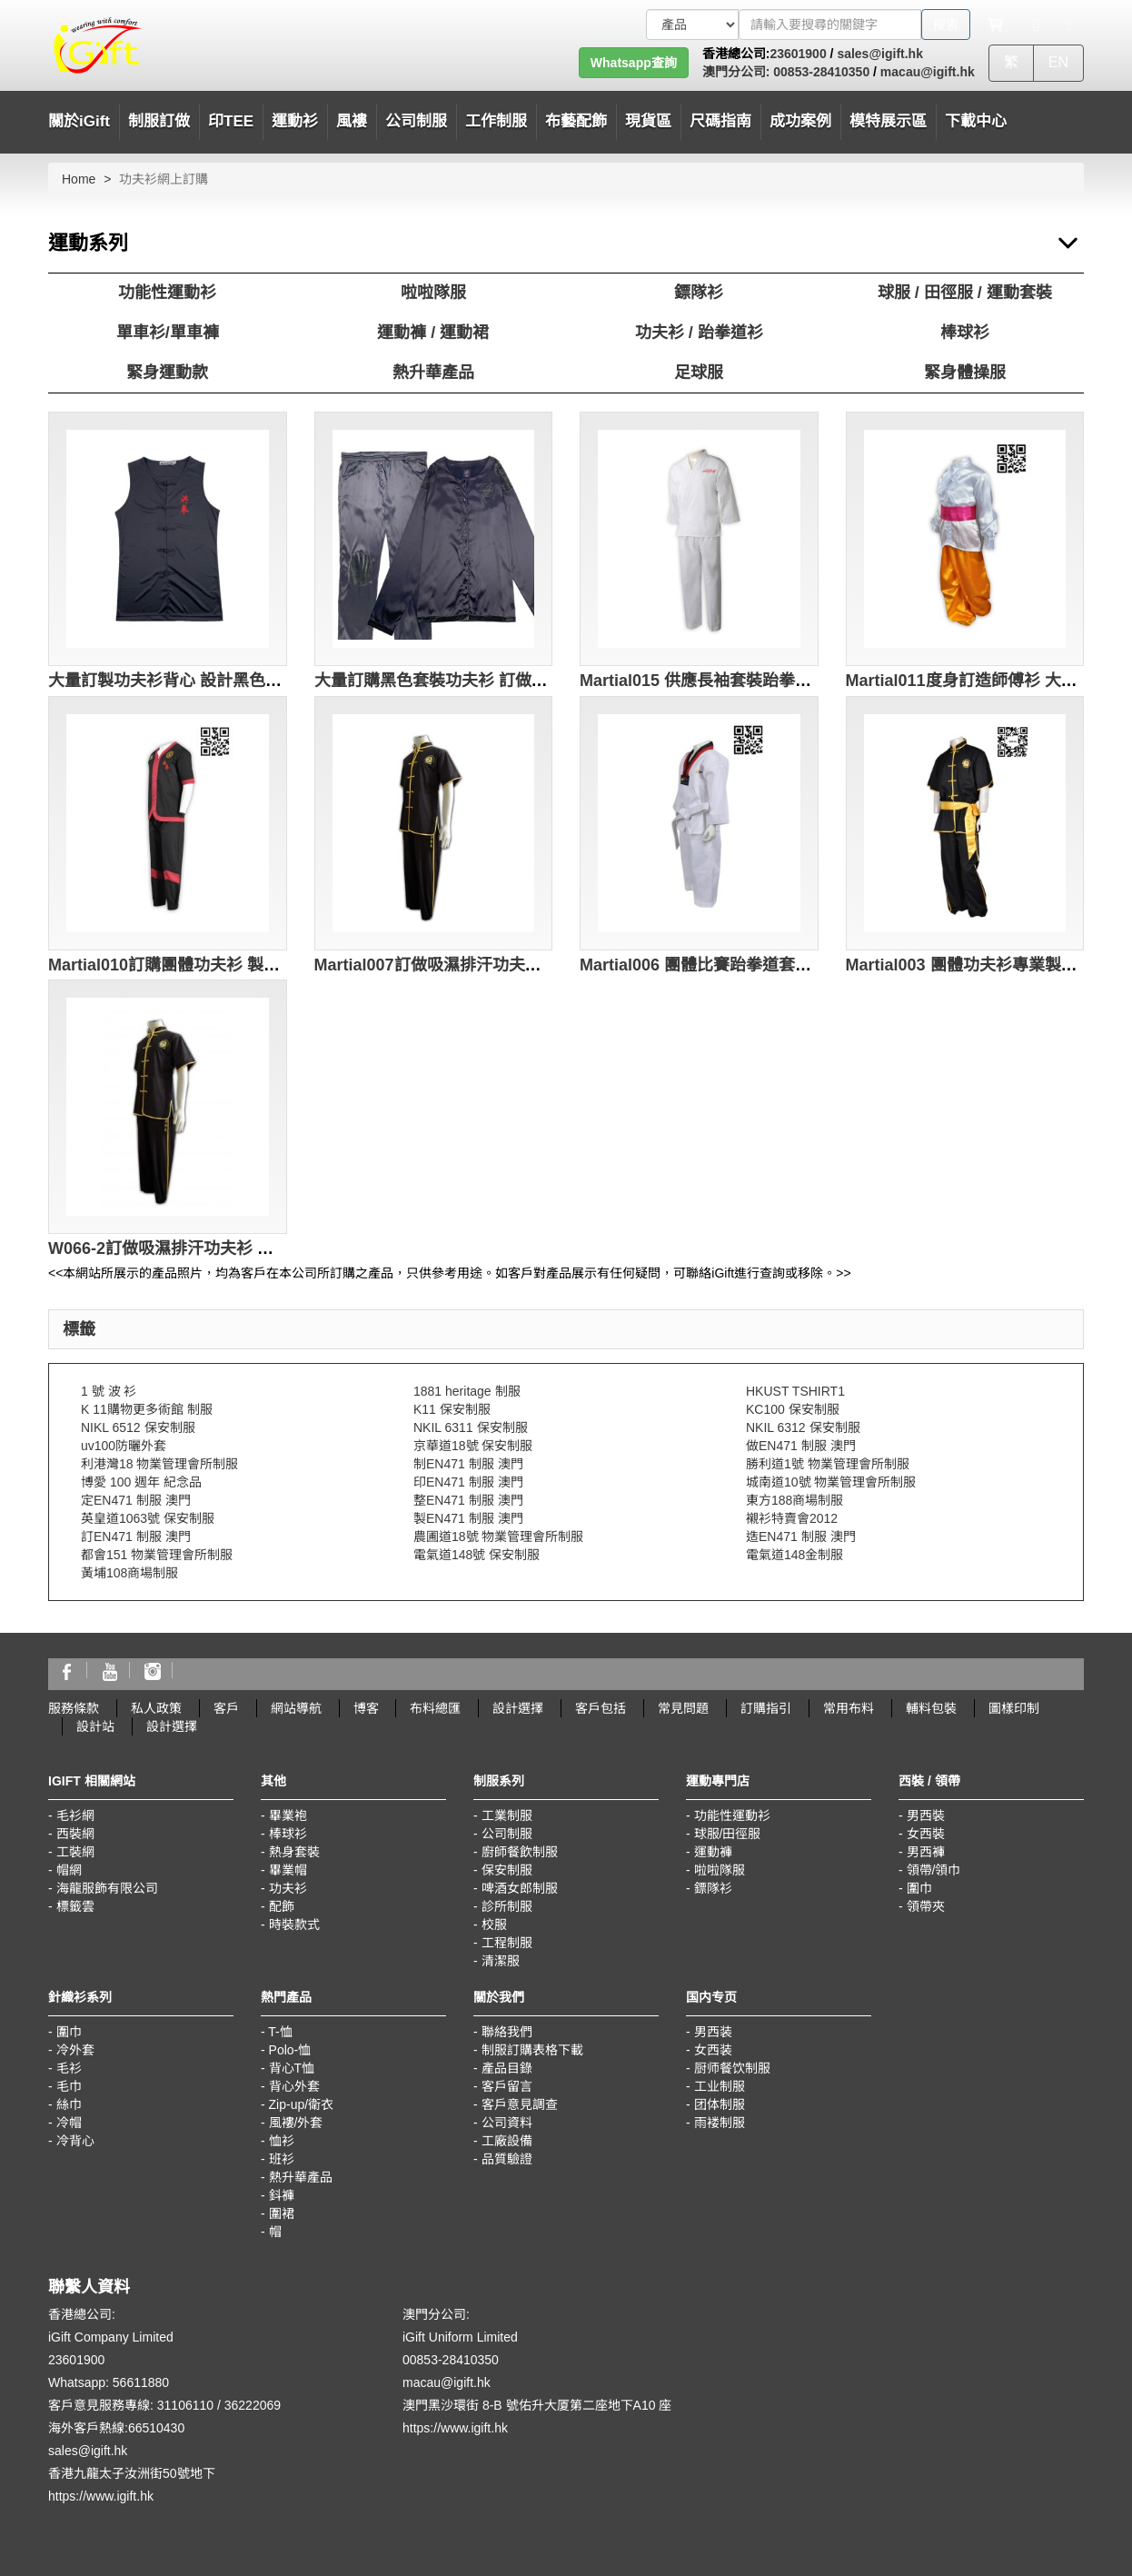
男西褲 (926, 1852)
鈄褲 (281, 2195)
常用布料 (848, 1708)
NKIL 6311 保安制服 (470, 1427)
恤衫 (281, 2140)
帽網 (69, 1870)
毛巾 (69, 2086)
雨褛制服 (719, 2122)
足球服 (698, 372)
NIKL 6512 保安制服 (138, 1427)
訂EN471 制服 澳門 (136, 1536)
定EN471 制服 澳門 (136, 1500)
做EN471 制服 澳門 (801, 1445)
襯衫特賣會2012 (792, 1518)
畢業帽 (288, 1870)
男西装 (713, 2031)
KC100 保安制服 (792, 1409)
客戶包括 (600, 1708)
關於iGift (79, 121)
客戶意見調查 (520, 2104)
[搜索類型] (692, 24)
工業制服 (507, 1815)
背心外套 (294, 2086)
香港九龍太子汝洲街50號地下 (131, 2473)
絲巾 (69, 2104)
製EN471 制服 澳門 (468, 1518)
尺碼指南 (720, 121)
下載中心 (976, 121)
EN (1058, 62)
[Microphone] (1036, 24)
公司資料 (507, 2122)
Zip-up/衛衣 (301, 2104)
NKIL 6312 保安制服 (803, 1427)
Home (78, 179)
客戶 (226, 1708)
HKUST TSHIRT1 (795, 1391)
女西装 (713, 2050)
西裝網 (75, 1833)
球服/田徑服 (727, 1833)
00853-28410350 (819, 72)
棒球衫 (964, 332)
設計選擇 (517, 1708)
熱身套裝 (294, 1852)
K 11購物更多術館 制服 (147, 1409)
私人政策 (156, 1708)
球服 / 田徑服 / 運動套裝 (965, 292)
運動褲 (713, 1852)
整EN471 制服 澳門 (468, 1500)
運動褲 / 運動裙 (433, 332)
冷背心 (75, 2140)
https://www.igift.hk (101, 2496)
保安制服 (507, 1870)
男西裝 (926, 1815)
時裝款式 (294, 1924)
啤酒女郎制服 (520, 1888)
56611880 (141, 2382)
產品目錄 (507, 2068)
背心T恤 (292, 2068)
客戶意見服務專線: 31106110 (130, 2405)
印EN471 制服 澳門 (468, 1482)
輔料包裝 (931, 1708)
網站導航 (296, 1708)
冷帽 (69, 2122)
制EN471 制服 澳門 (468, 1464)
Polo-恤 (290, 2050)
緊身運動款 (167, 372)
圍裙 (281, 2213)
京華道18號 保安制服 (472, 1445)
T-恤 (280, 2031)
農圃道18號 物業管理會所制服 (498, 1536)
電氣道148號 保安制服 (476, 1554)
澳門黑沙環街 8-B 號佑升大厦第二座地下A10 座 (536, 2405)
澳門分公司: (736, 72)
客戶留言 (507, 2086)
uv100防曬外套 (123, 1445)
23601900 (798, 53)
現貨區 (648, 121)
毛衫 (69, 2068)
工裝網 (75, 1852)
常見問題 (683, 1708)
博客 (366, 1708)
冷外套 (75, 2050)
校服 (494, 1924)
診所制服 (507, 1906)
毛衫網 (75, 1815)
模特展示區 (888, 121)
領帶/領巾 (934, 1870)
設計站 (95, 1726)
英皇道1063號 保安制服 (147, 1518)
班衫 (281, 2159)
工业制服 (719, 2086)
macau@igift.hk (927, 72)
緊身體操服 (965, 372)
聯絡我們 (507, 2031)
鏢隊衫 (698, 292)
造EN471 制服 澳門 (801, 1536)
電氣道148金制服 (794, 1554)
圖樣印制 (1013, 1708)
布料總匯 (435, 1708)
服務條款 (73, 1708)
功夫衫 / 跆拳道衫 (699, 332)
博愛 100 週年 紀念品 (141, 1482)
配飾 (281, 1906)
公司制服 (507, 1833)
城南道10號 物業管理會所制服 (831, 1482)
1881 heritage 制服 (467, 1391)
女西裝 (926, 1833)
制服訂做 (159, 121)
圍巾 (919, 1888)
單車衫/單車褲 (167, 332)
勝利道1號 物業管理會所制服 (827, 1464)
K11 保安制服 (452, 1409)
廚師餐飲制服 (520, 1852)
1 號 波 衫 (108, 1391)
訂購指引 (765, 1708)
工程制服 (507, 1942)
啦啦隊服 (433, 292)
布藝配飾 (576, 121)
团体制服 (719, 2104)
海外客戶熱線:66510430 (116, 2428)
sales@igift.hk (880, 53)
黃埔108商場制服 (129, 1573)
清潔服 (501, 1961)
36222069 (252, 2405)
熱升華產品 (433, 372)
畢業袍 (288, 1815)
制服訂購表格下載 (532, 2050)
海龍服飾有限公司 (107, 1888)
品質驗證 (507, 2159)
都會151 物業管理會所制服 (157, 1554)
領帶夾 (926, 1906)
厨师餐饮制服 (732, 2068)
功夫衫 (288, 1888)
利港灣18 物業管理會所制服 (159, 1464)
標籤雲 (75, 1906)
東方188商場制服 (794, 1500)
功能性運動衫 (167, 292)
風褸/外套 (296, 2122)
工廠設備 (507, 2140)
